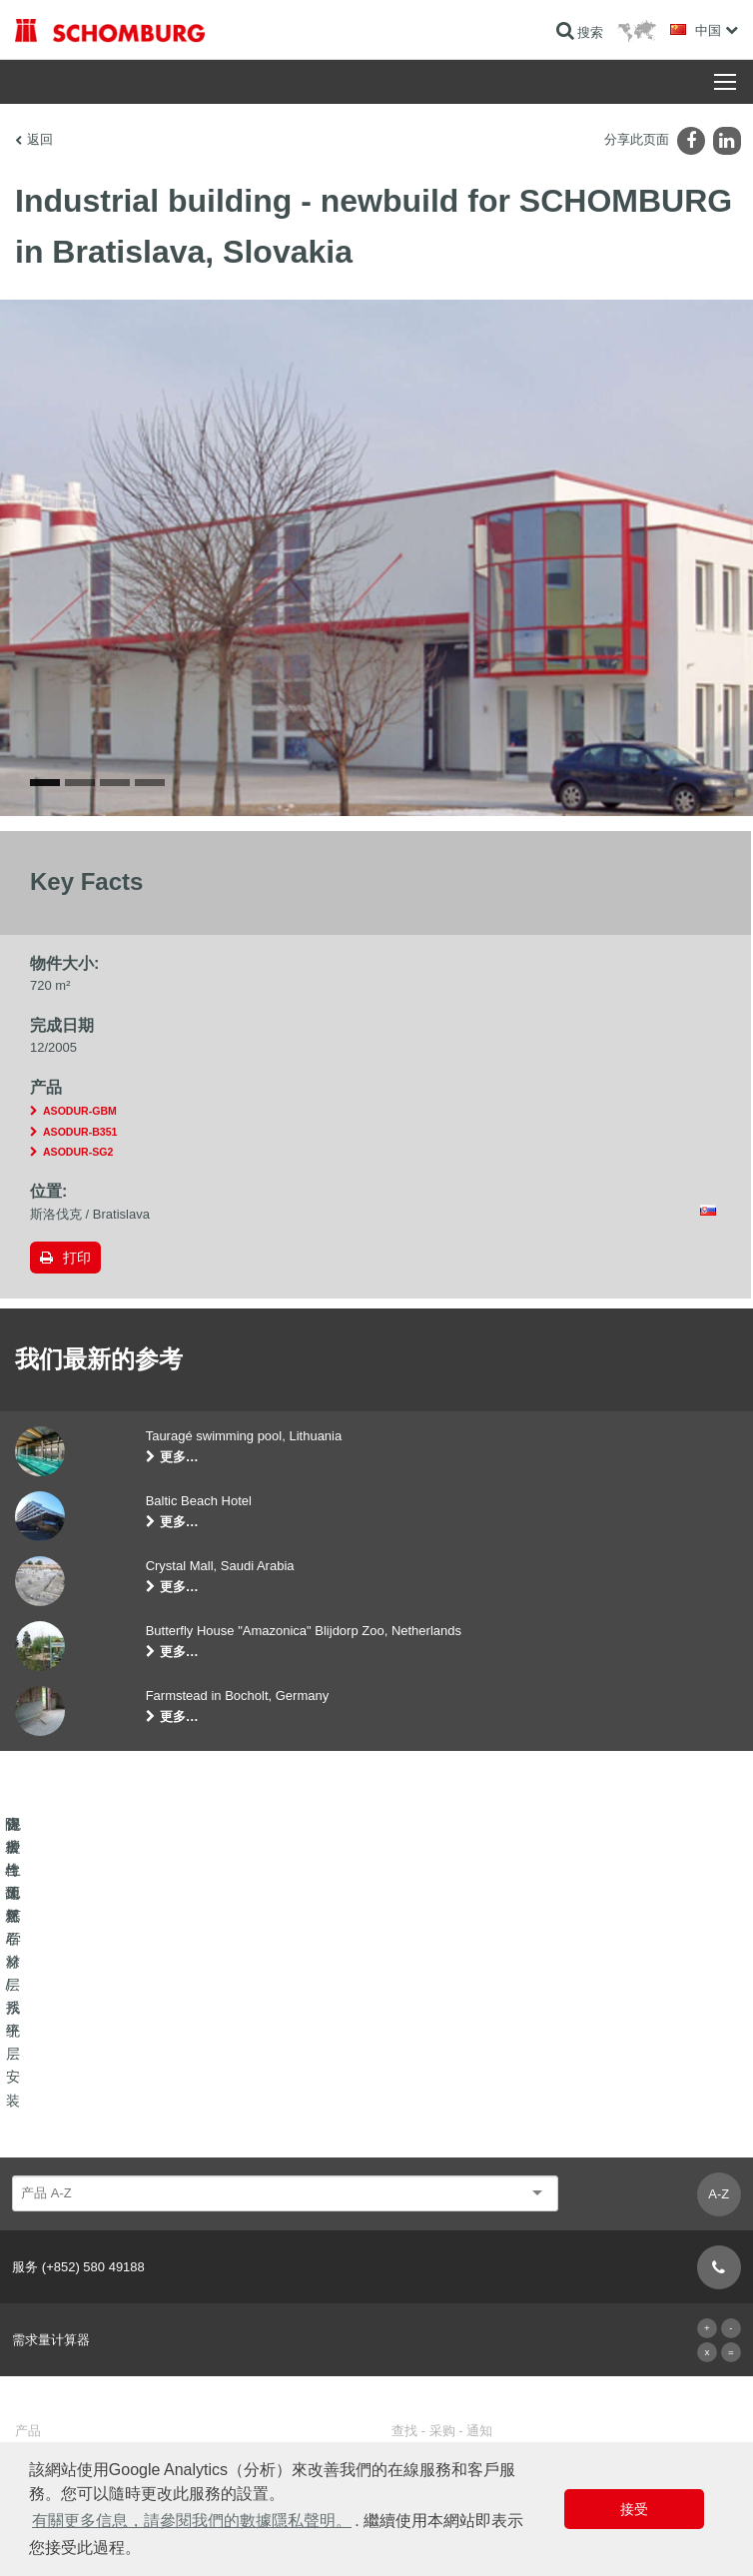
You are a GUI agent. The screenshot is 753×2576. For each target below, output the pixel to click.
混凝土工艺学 (51, 2367)
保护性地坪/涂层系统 (70, 2337)
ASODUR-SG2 (78, 1224)
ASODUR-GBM (80, 1183)
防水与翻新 (45, 2277)
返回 (40, 139)
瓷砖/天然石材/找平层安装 (84, 2307)
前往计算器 (421, 2277)
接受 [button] (634, 2509)
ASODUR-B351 (80, 1203)
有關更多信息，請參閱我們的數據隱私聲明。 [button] (192, 2520)
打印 (77, 1328)
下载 (403, 2307)
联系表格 (415, 2337)
